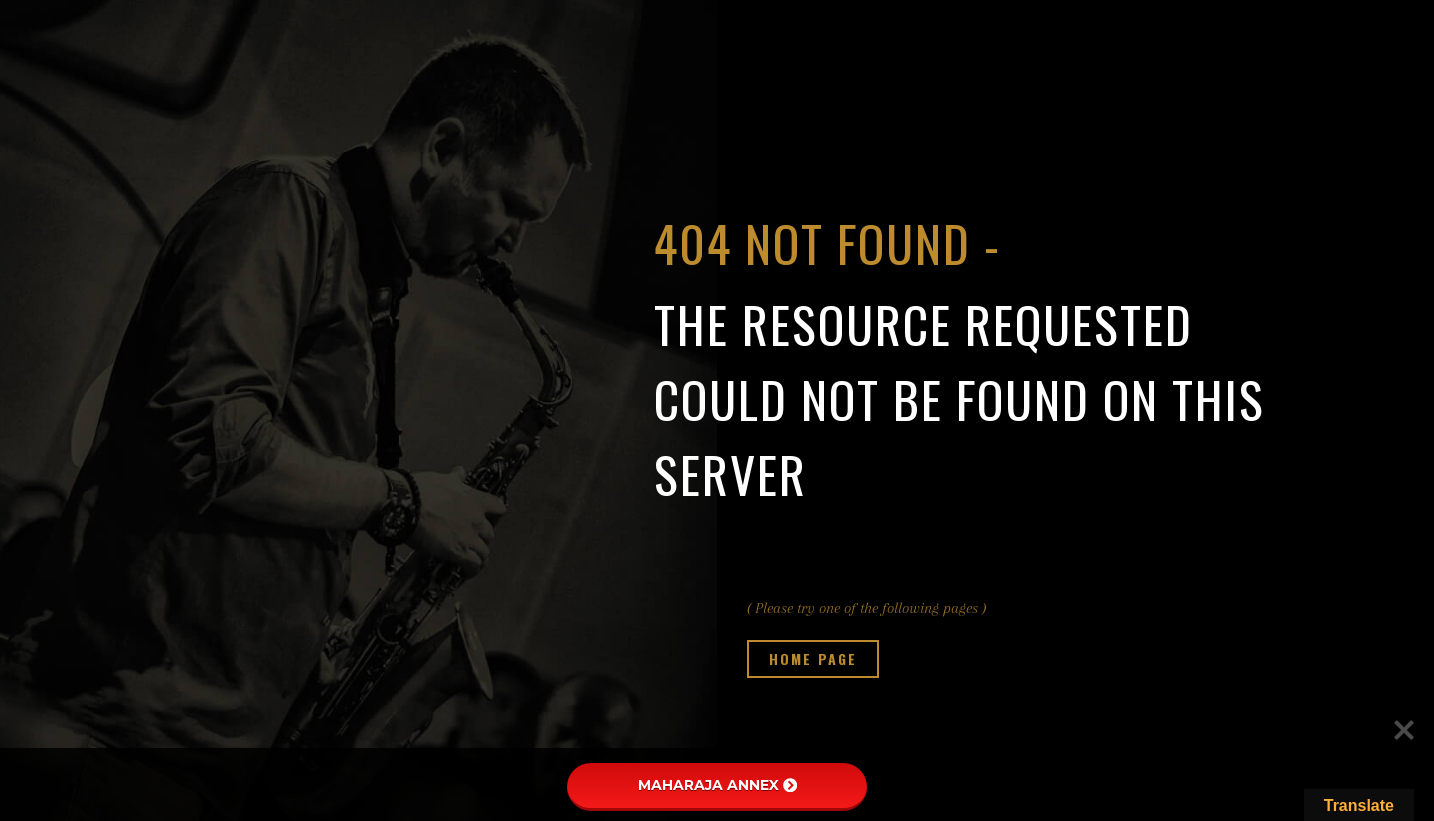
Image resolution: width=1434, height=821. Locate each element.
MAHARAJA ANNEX (717, 785)
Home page (813, 658)
